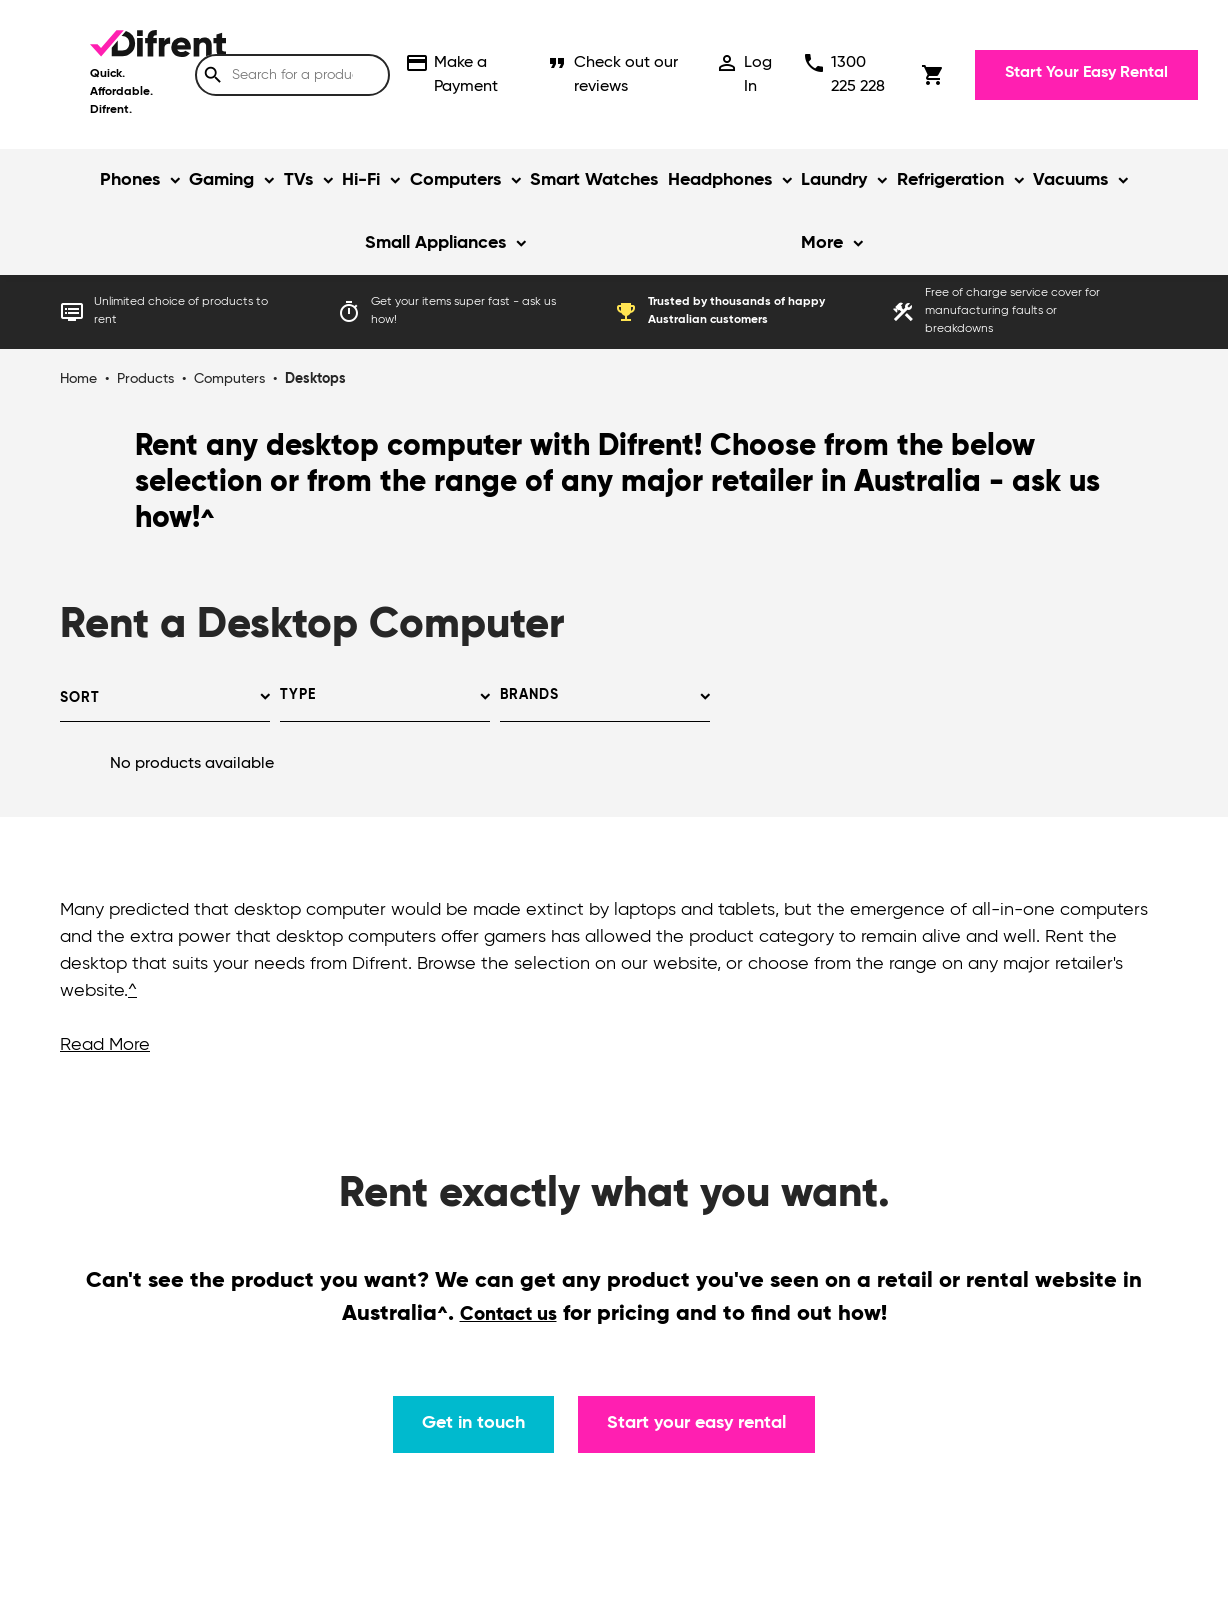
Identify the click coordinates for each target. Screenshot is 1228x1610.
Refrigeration (950, 180)
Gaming (221, 180)
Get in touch (473, 1423)
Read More (105, 1045)
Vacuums (1070, 180)
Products (145, 379)
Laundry (834, 180)
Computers (455, 180)
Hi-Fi (361, 180)
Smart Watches (594, 180)
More (822, 243)
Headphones (720, 180)
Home (78, 379)
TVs (298, 180)
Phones (130, 180)
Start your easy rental (696, 1423)
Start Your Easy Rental (1086, 73)
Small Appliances (435, 243)
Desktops (315, 379)
